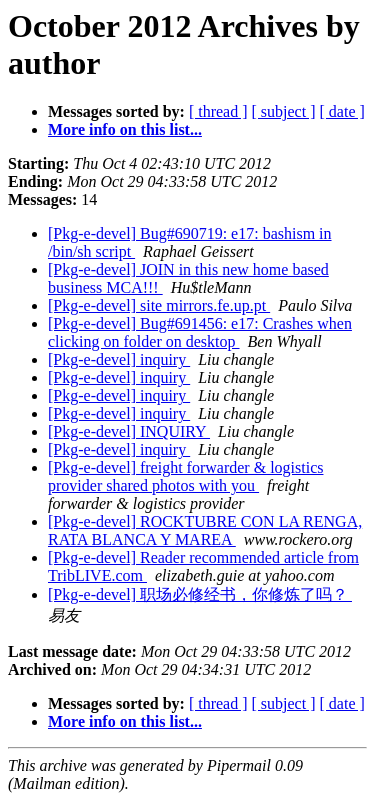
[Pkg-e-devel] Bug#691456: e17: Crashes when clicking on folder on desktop (200, 332)
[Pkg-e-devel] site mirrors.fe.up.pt (159, 305)
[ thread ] (218, 111)
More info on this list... (125, 129)
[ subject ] (284, 111)
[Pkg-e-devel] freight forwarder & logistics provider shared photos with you (185, 476)
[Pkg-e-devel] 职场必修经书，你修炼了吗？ (200, 594)
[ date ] (342, 111)
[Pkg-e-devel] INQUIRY (129, 431)
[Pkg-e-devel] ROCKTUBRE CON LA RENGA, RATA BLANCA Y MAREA (205, 530)
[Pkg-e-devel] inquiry (119, 359)
